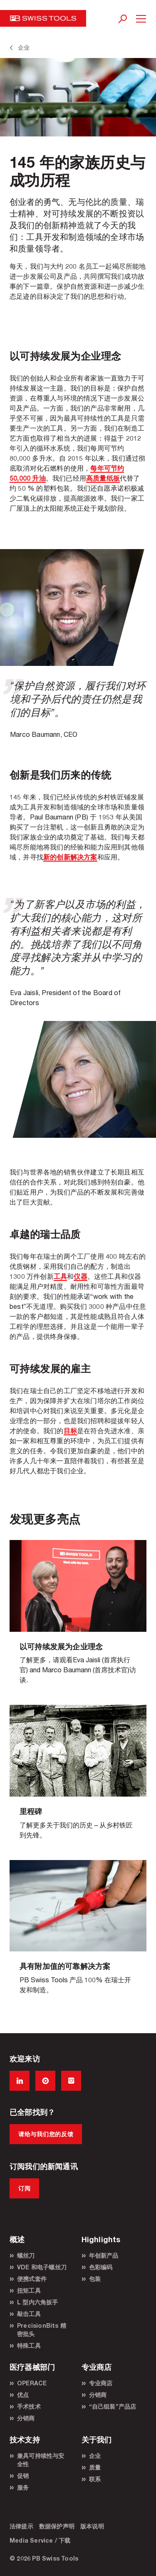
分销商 (26, 2418)
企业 (95, 2455)
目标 (70, 1430)
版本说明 (92, 2526)
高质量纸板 (103, 478)
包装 (95, 2278)
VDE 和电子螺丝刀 (42, 2267)
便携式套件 (32, 2278)
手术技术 (29, 2406)
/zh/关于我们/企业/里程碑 (78, 1779)
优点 (23, 2394)
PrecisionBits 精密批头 (41, 2329)
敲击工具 (29, 2313)
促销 (23, 2475)
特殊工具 (29, 2345)
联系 (95, 2479)
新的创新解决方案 (70, 857)
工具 (60, 1276)
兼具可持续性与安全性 (40, 2460)
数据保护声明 (56, 2526)
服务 (23, 2487)
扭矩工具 (29, 2290)
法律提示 (21, 2526)
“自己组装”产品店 (112, 2406)
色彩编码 (101, 2267)
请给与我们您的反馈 (45, 2133)
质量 (95, 2467)
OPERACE (32, 2383)
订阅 (24, 2188)
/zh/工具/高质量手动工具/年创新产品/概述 (78, 1934)
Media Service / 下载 (40, 2540)
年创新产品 (104, 2255)
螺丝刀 (26, 2255)
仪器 (80, 1276)
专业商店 (101, 2383)
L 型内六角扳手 (37, 2302)
